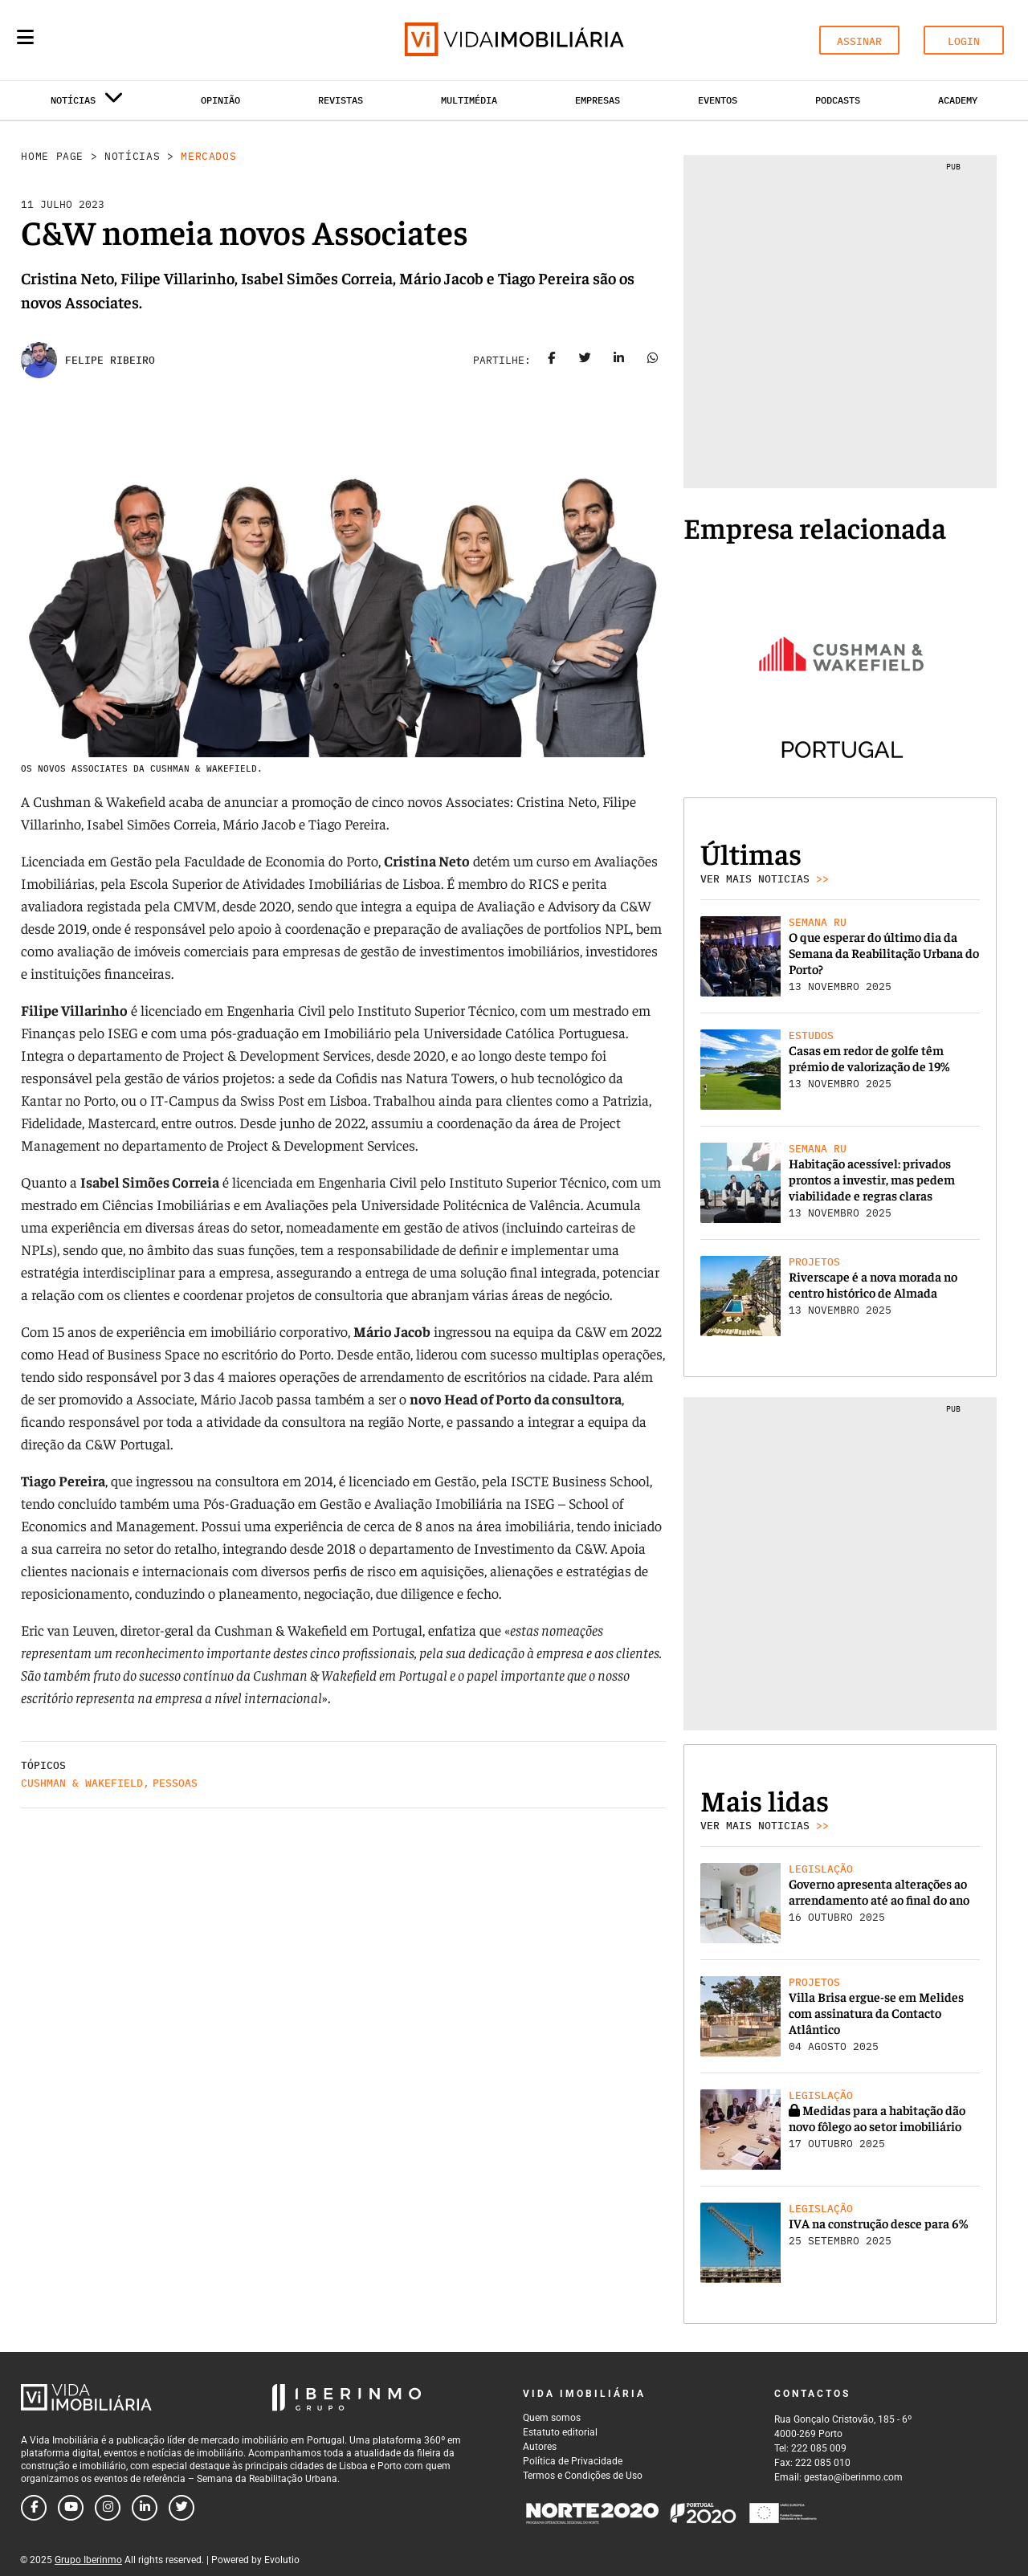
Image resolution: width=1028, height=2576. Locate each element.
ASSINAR (859, 41)
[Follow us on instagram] (107, 2508)
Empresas (597, 100)
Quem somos (552, 2417)
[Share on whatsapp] (653, 360)
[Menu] (25, 36)
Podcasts (837, 100)
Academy (957, 100)
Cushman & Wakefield (82, 1783)
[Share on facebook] (552, 360)
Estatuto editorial (560, 2432)
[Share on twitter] (585, 360)
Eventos (717, 100)
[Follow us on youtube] (71, 2508)
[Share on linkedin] (619, 360)
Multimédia (469, 100)
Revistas (340, 100)
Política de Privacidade (572, 2461)
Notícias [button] (87, 103)
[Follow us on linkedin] (144, 2508)
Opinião (220, 100)
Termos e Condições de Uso (582, 2475)
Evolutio (282, 2560)
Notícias (132, 156)
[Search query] (119, 40)
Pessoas (175, 1783)
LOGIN (964, 41)
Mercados (208, 156)
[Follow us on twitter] (181, 2508)
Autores (540, 2446)
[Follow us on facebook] (34, 2508)
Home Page (52, 156)
